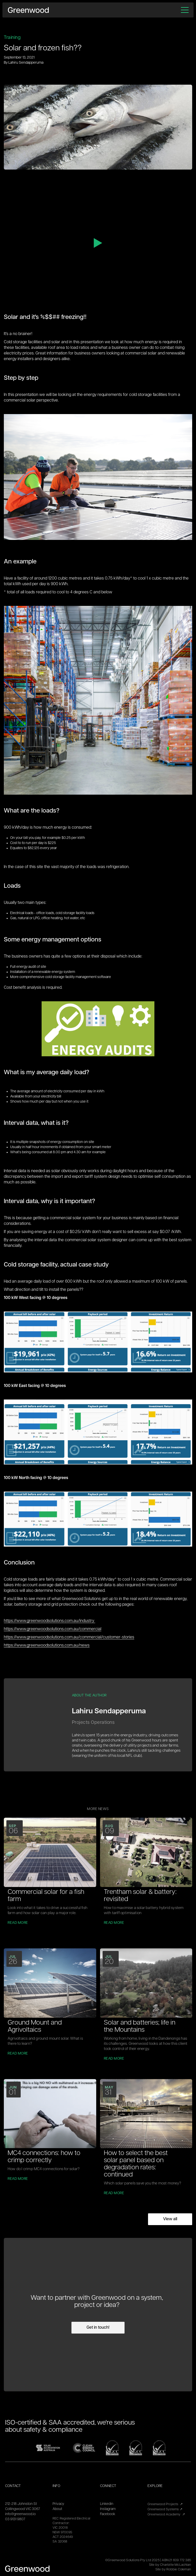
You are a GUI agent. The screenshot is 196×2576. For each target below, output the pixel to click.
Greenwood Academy (166, 2514)
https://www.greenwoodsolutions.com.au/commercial (52, 1629)
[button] (184, 10)
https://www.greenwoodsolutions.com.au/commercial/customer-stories (69, 1637)
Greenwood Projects (165, 2504)
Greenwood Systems (165, 2509)
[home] (28, 10)
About (57, 2509)
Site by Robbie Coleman (173, 2569)
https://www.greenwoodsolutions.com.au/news (47, 1646)
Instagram (108, 2509)
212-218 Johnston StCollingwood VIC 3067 (22, 2506)
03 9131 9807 (15, 2519)
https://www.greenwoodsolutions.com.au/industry (49, 1621)
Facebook (107, 2514)
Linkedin (106, 2504)
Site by (170, 2565)
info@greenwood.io (20, 2514)
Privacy (58, 2504)
